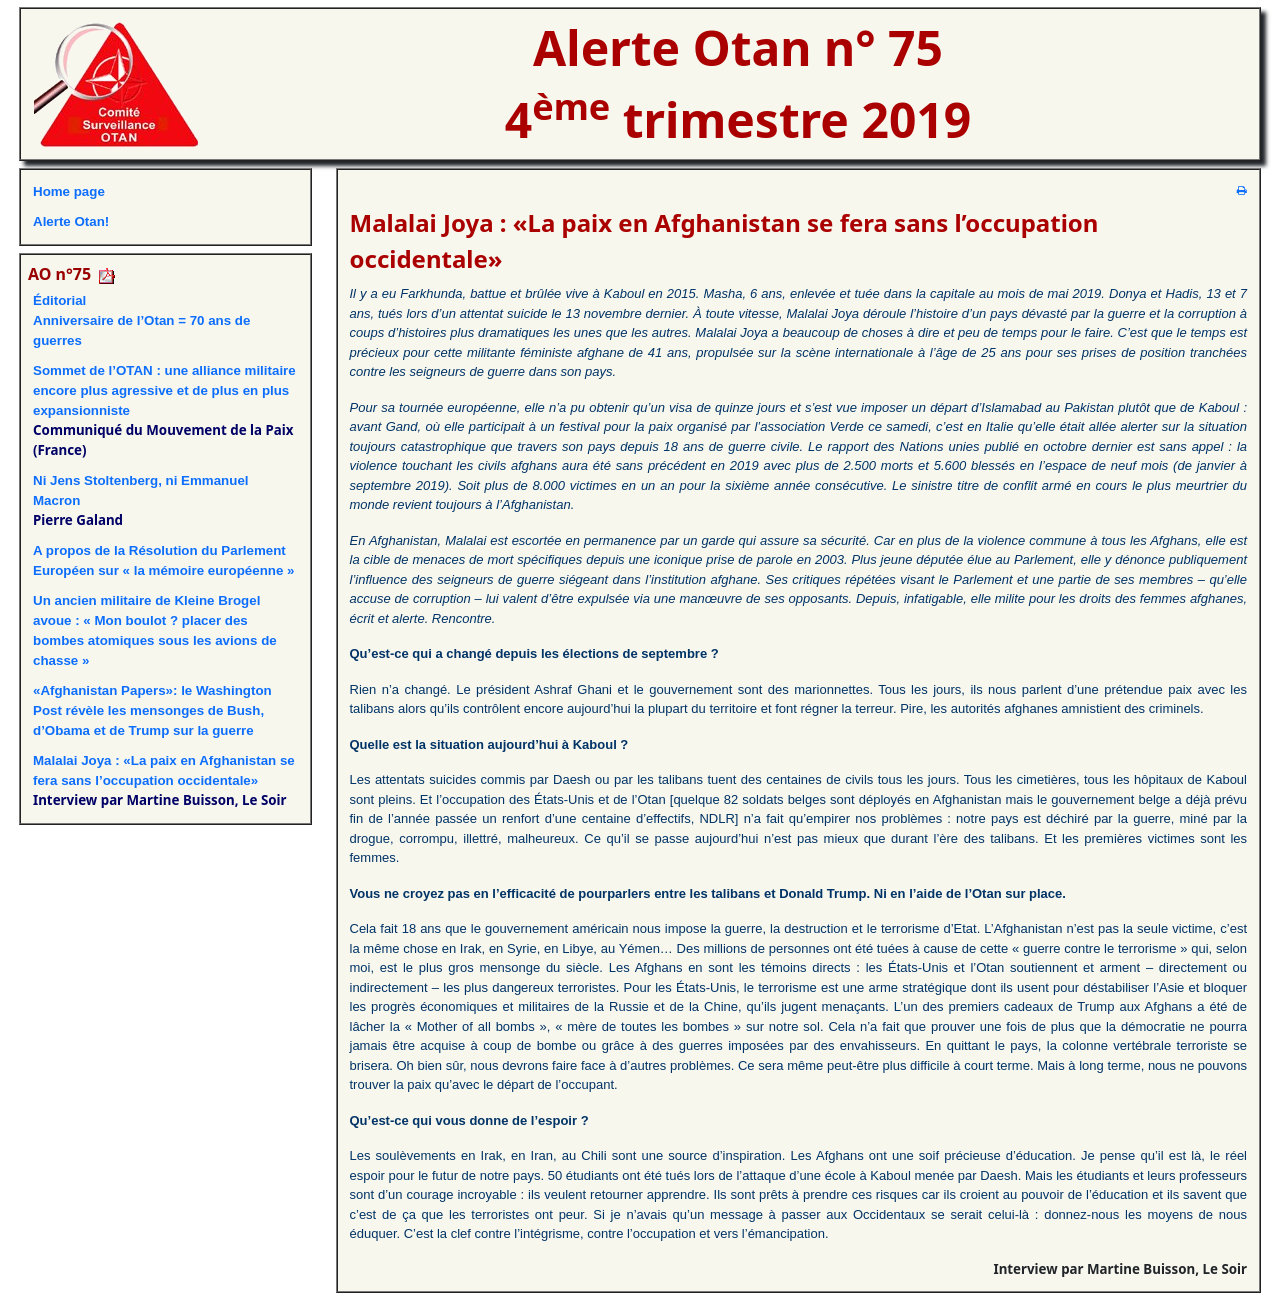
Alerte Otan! (71, 221)
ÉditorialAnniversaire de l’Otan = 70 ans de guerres (141, 320)
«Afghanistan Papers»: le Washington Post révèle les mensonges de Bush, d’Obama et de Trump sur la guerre (152, 710)
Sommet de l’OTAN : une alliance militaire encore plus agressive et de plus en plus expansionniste (164, 390)
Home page (69, 191)
